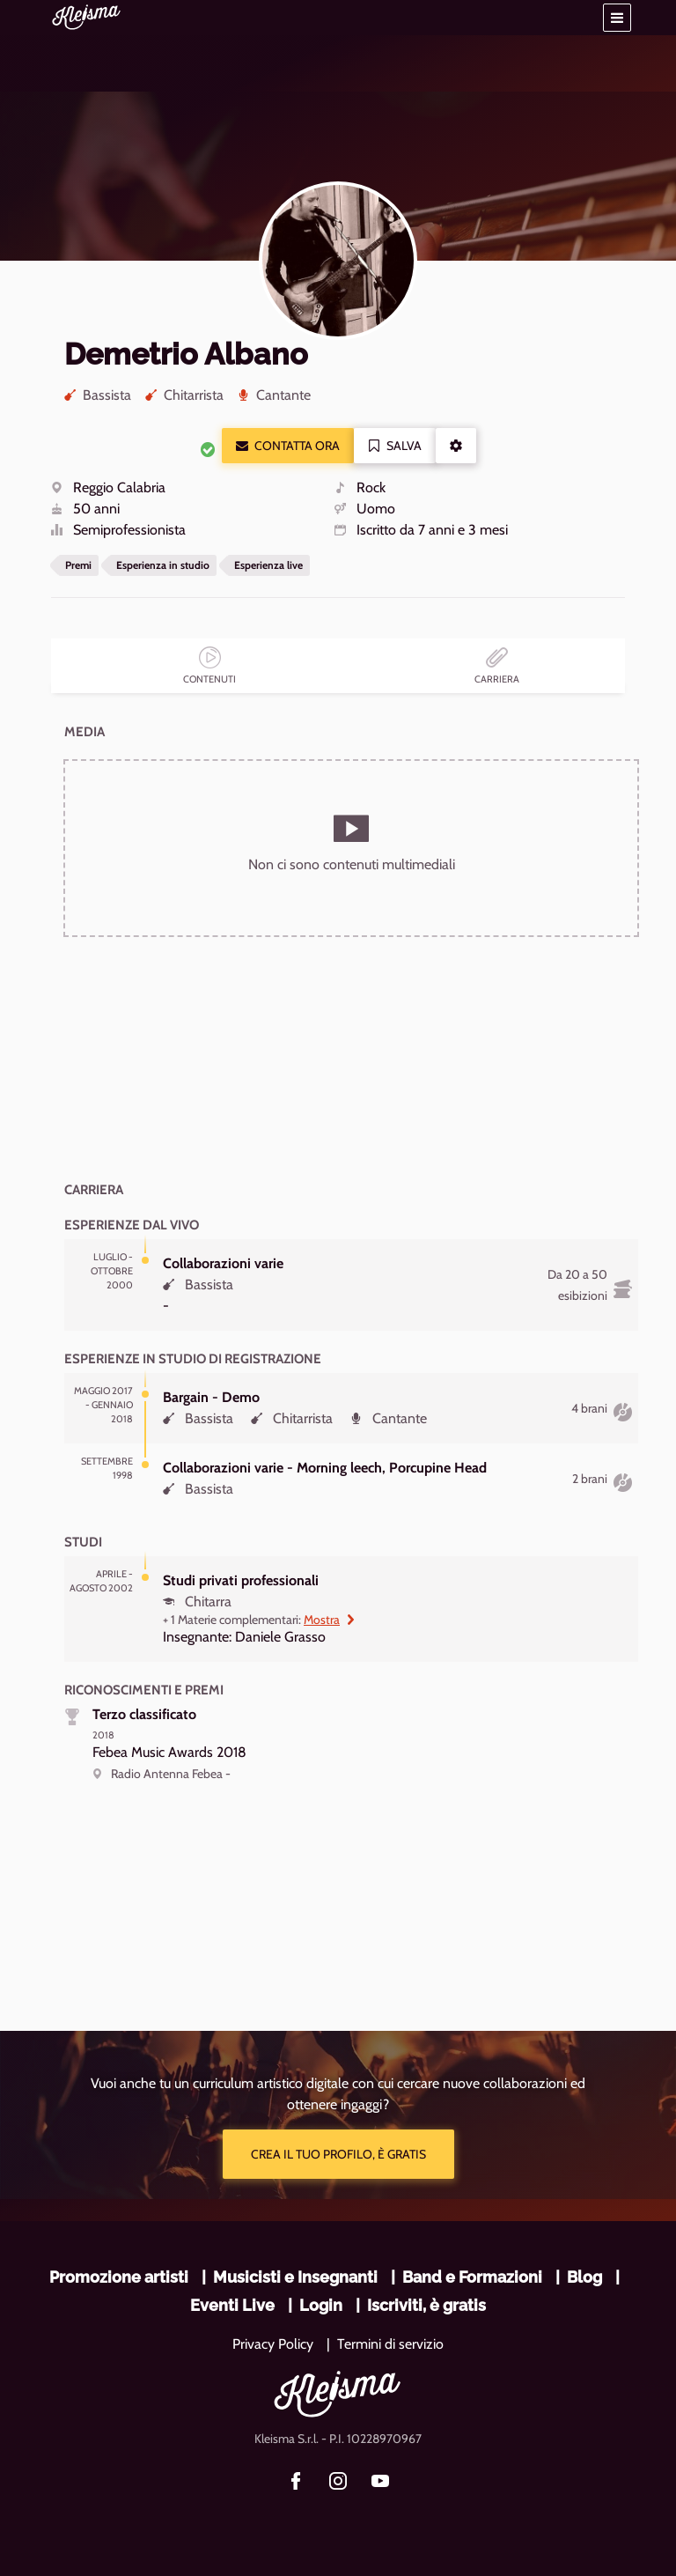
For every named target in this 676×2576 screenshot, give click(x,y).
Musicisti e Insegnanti (295, 2277)
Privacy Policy (272, 2344)
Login (320, 2305)
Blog (584, 2277)
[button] (617, 18)
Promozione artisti (118, 2277)
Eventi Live (232, 2305)
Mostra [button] (330, 1620)
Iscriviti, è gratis (426, 2305)
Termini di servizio (390, 2344)
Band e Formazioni (472, 2277)
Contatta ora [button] (288, 446)
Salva (395, 446)
